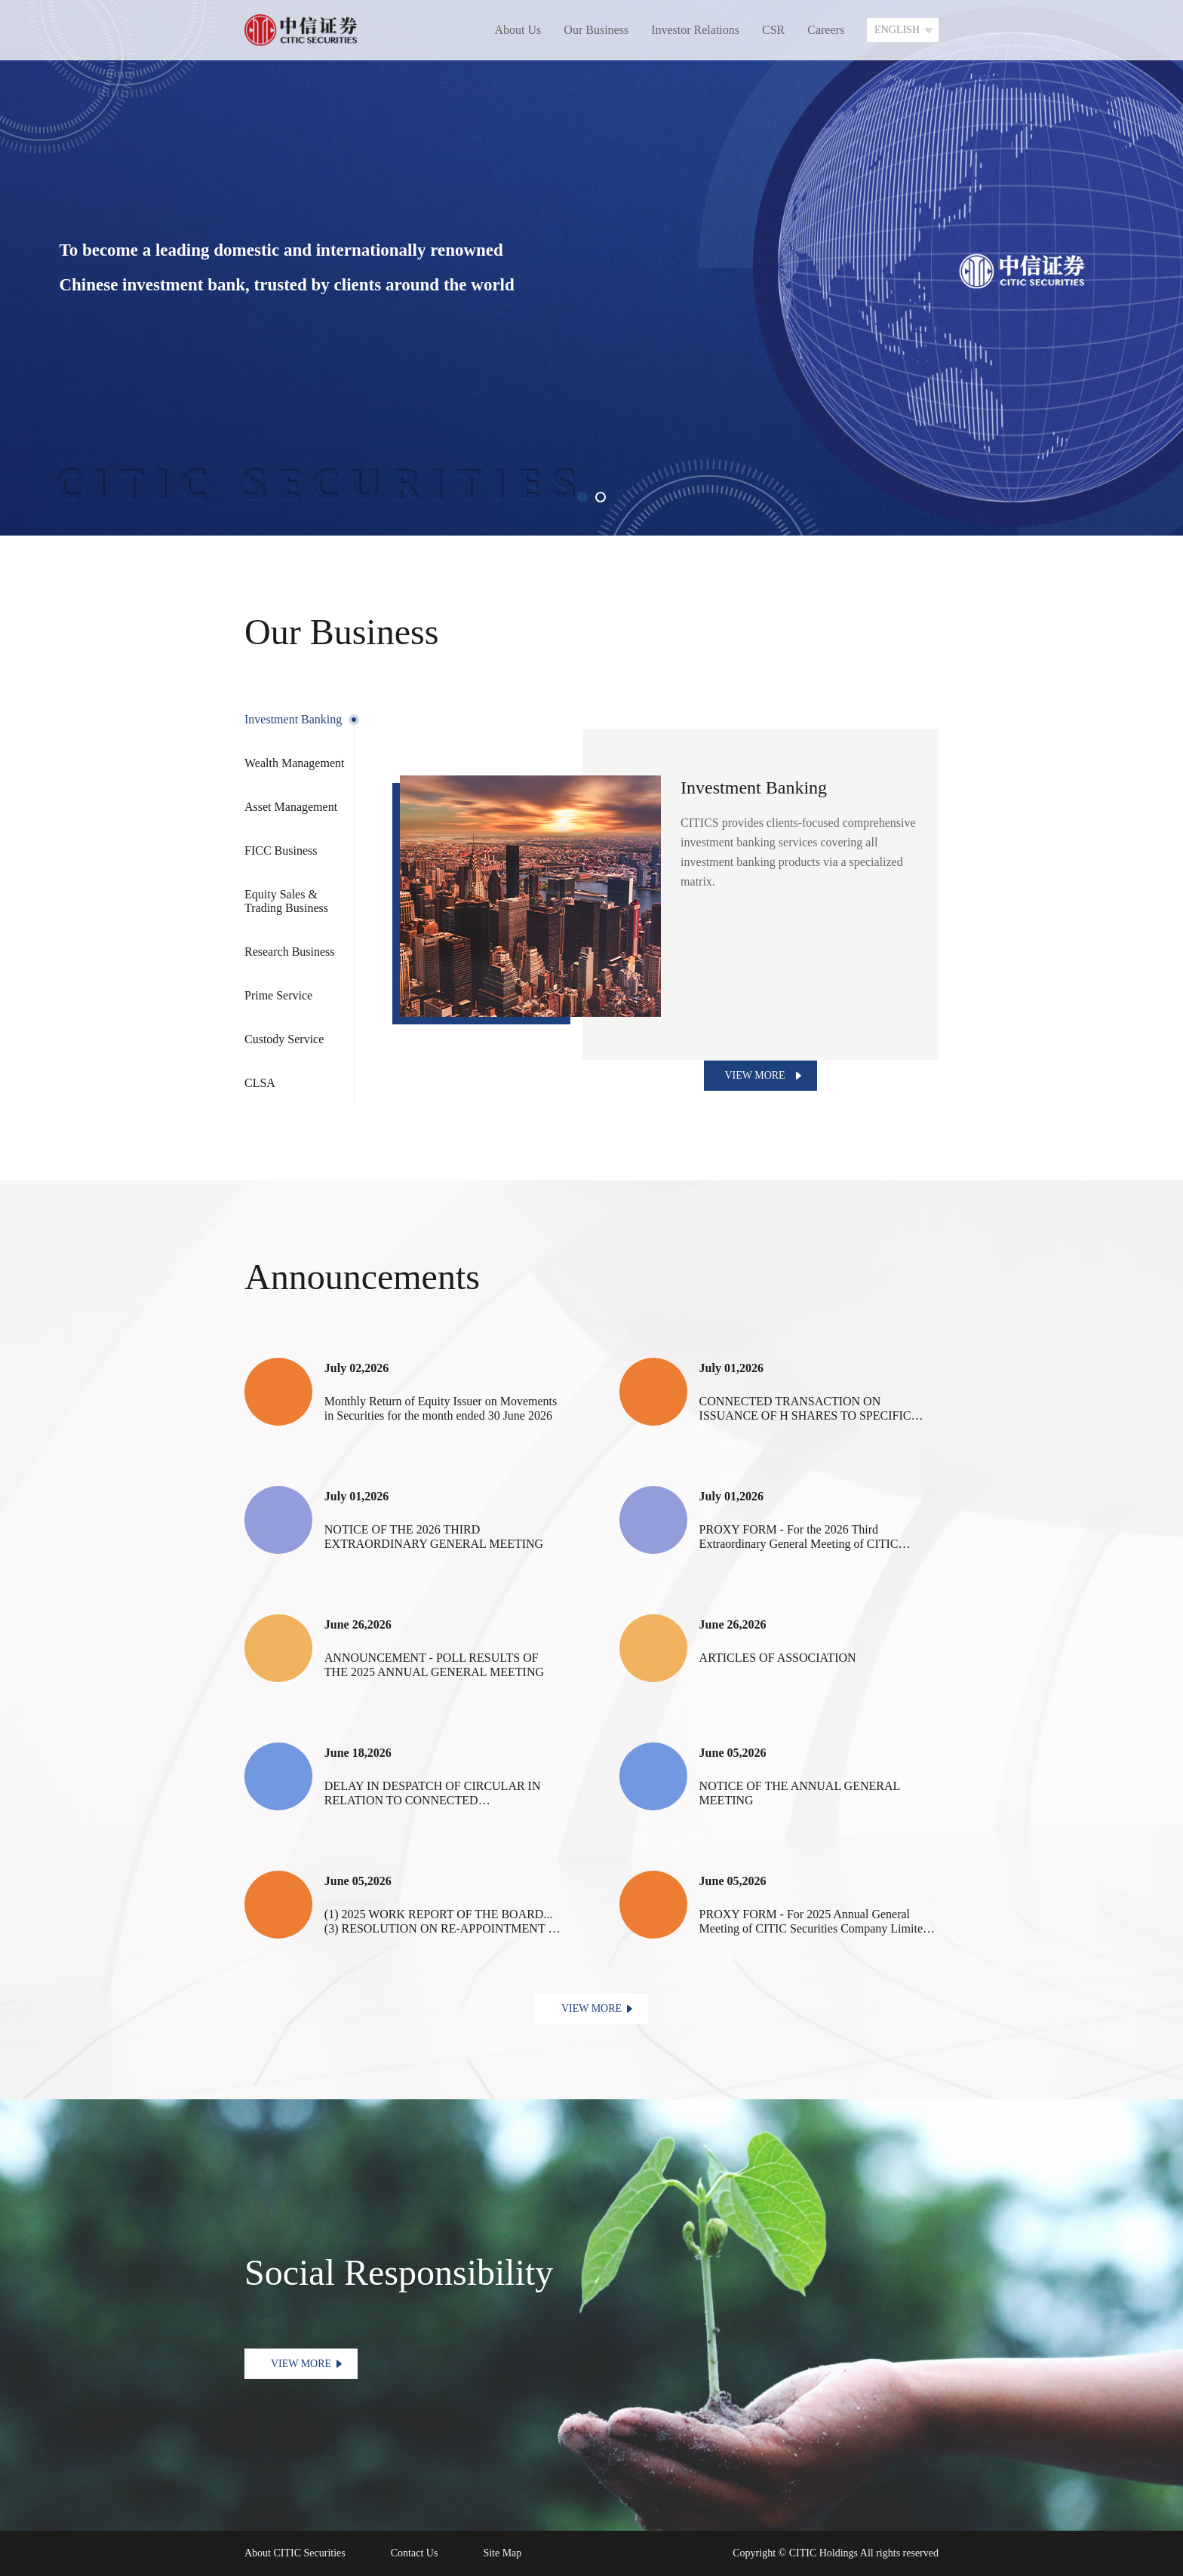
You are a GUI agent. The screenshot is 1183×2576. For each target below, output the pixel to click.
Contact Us (414, 2553)
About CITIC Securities (295, 2553)
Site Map (502, 2553)
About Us (518, 29)
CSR (773, 29)
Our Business (596, 29)
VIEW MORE (754, 1075)
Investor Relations (695, 29)
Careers (825, 29)
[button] (582, 497)
